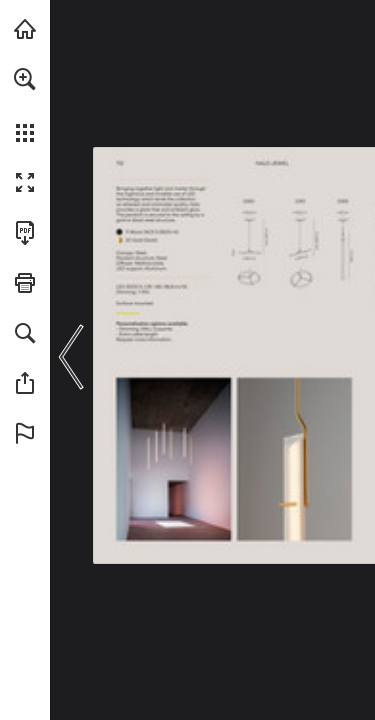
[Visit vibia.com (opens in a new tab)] (25, 29)
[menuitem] (25, 105)
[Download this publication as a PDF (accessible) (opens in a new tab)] (25, 233)
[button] (25, 79)
